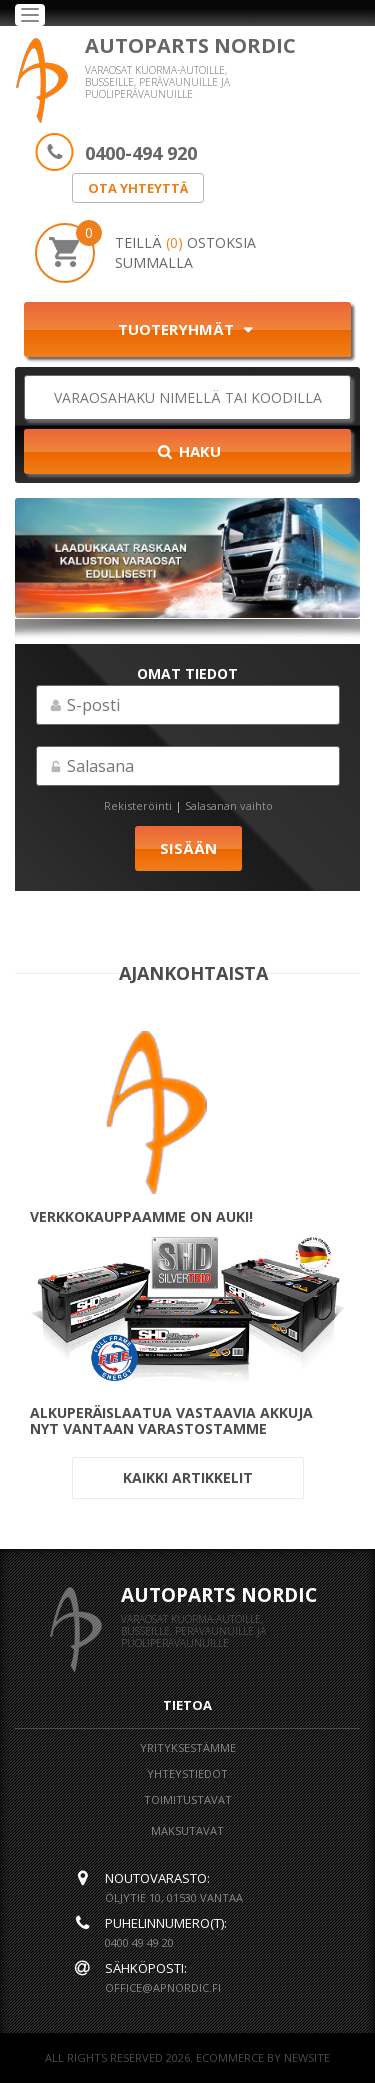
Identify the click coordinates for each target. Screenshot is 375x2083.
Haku (188, 451)
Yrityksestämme (188, 1747)
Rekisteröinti (138, 805)
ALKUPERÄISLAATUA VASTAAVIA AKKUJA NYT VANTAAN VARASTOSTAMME (171, 1421)
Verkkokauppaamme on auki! (141, 1217)
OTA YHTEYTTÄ (138, 188)
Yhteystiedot (187, 1773)
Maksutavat (187, 1830)
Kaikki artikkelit (188, 1477)
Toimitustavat (188, 1799)
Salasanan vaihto (229, 805)
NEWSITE (307, 2057)
